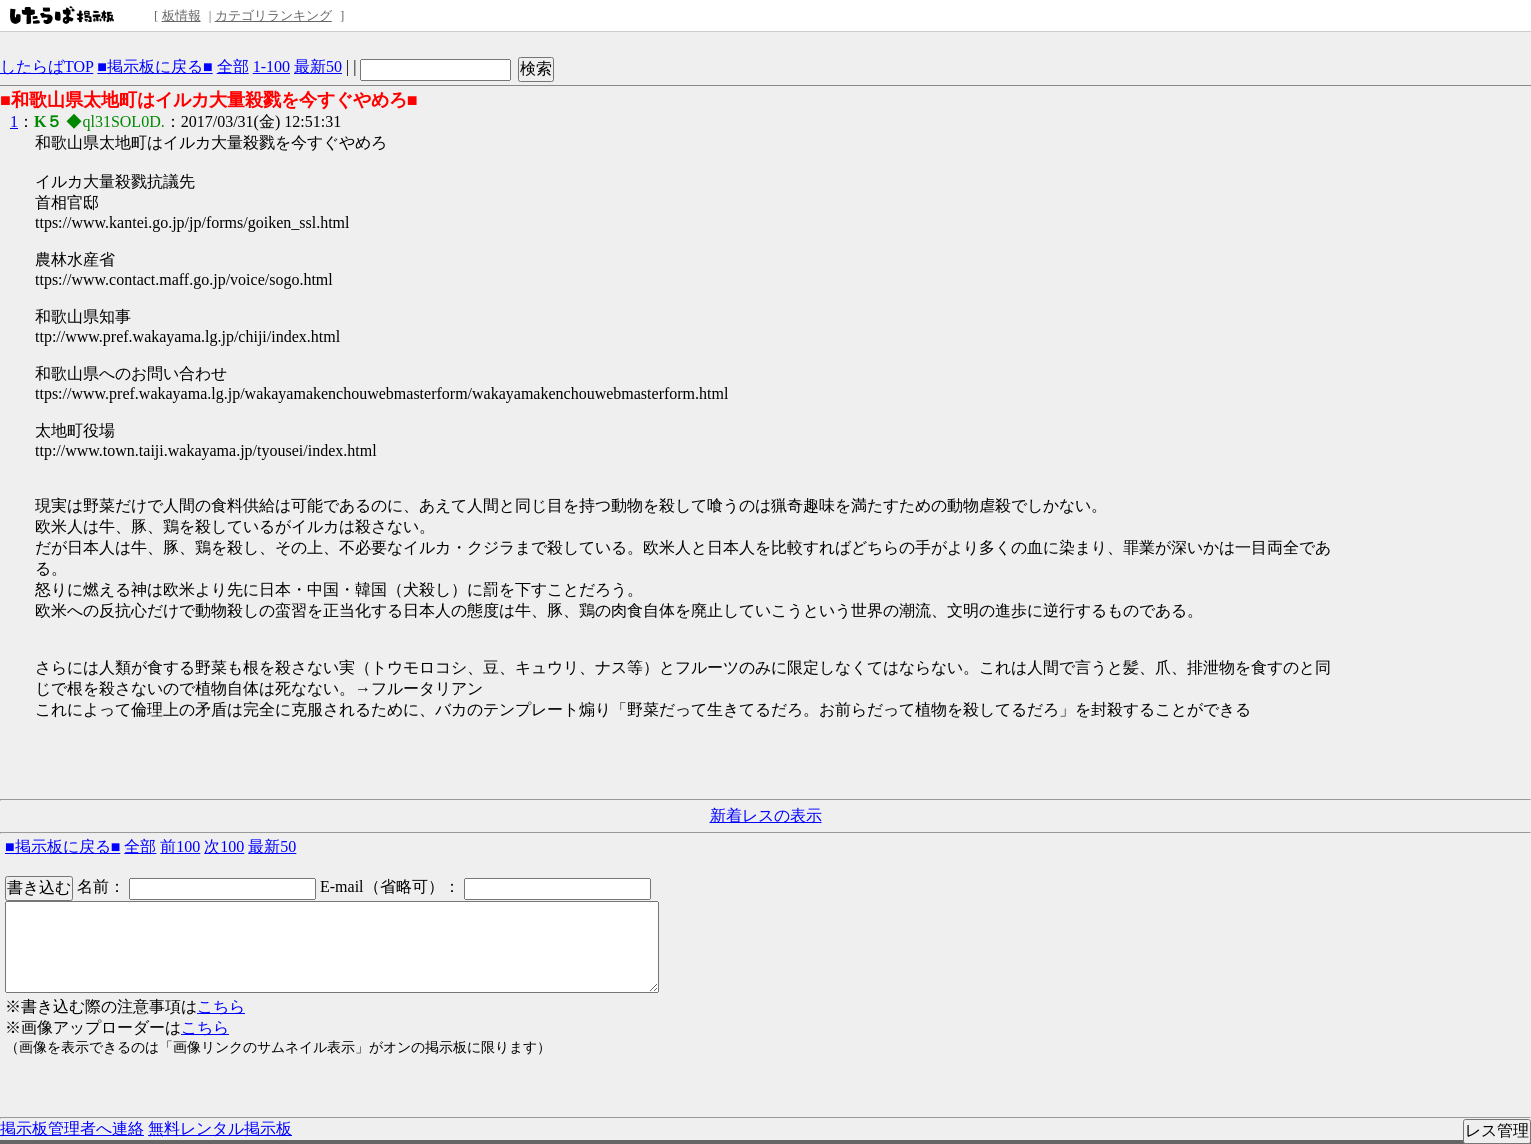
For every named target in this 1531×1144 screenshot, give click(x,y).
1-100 (271, 66)
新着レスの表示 (766, 815)
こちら (221, 1006)
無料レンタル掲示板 (220, 1128)
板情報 (181, 15)
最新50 (318, 66)
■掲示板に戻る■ (154, 66)
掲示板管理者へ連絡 (72, 1128)
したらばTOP (46, 66)
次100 (224, 846)
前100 (180, 846)
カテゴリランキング (273, 15)
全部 (233, 66)
